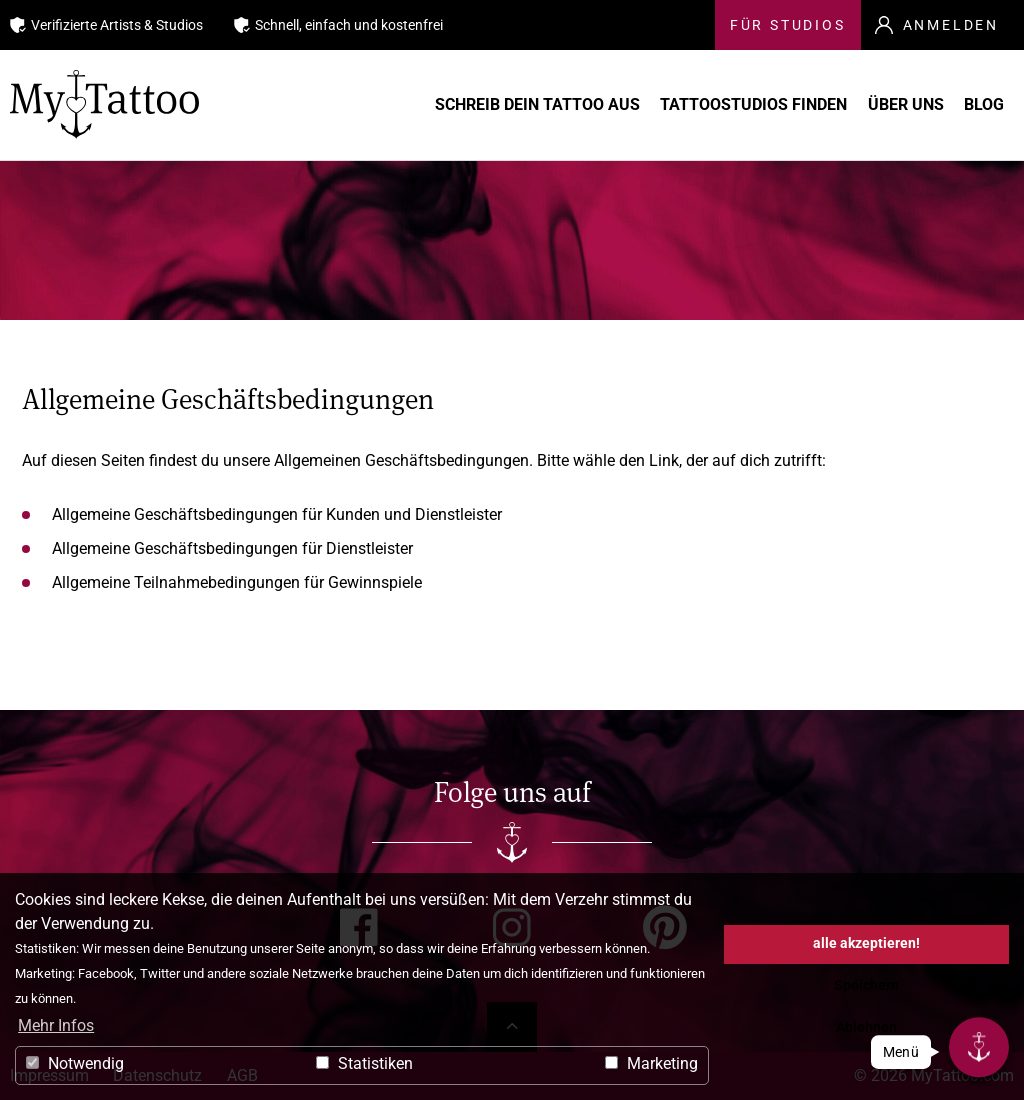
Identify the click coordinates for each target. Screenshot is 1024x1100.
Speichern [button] (866, 985)
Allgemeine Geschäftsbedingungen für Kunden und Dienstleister (277, 514)
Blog (980, 105)
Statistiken (364, 1063)
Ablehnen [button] (866, 1027)
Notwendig (75, 1063)
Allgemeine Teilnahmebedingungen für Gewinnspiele (237, 582)
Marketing (651, 1063)
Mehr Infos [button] (56, 1025)
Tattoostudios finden (753, 105)
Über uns (899, 105)
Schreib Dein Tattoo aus (551, 105)
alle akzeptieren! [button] (866, 943)
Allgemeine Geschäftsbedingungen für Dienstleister (232, 548)
